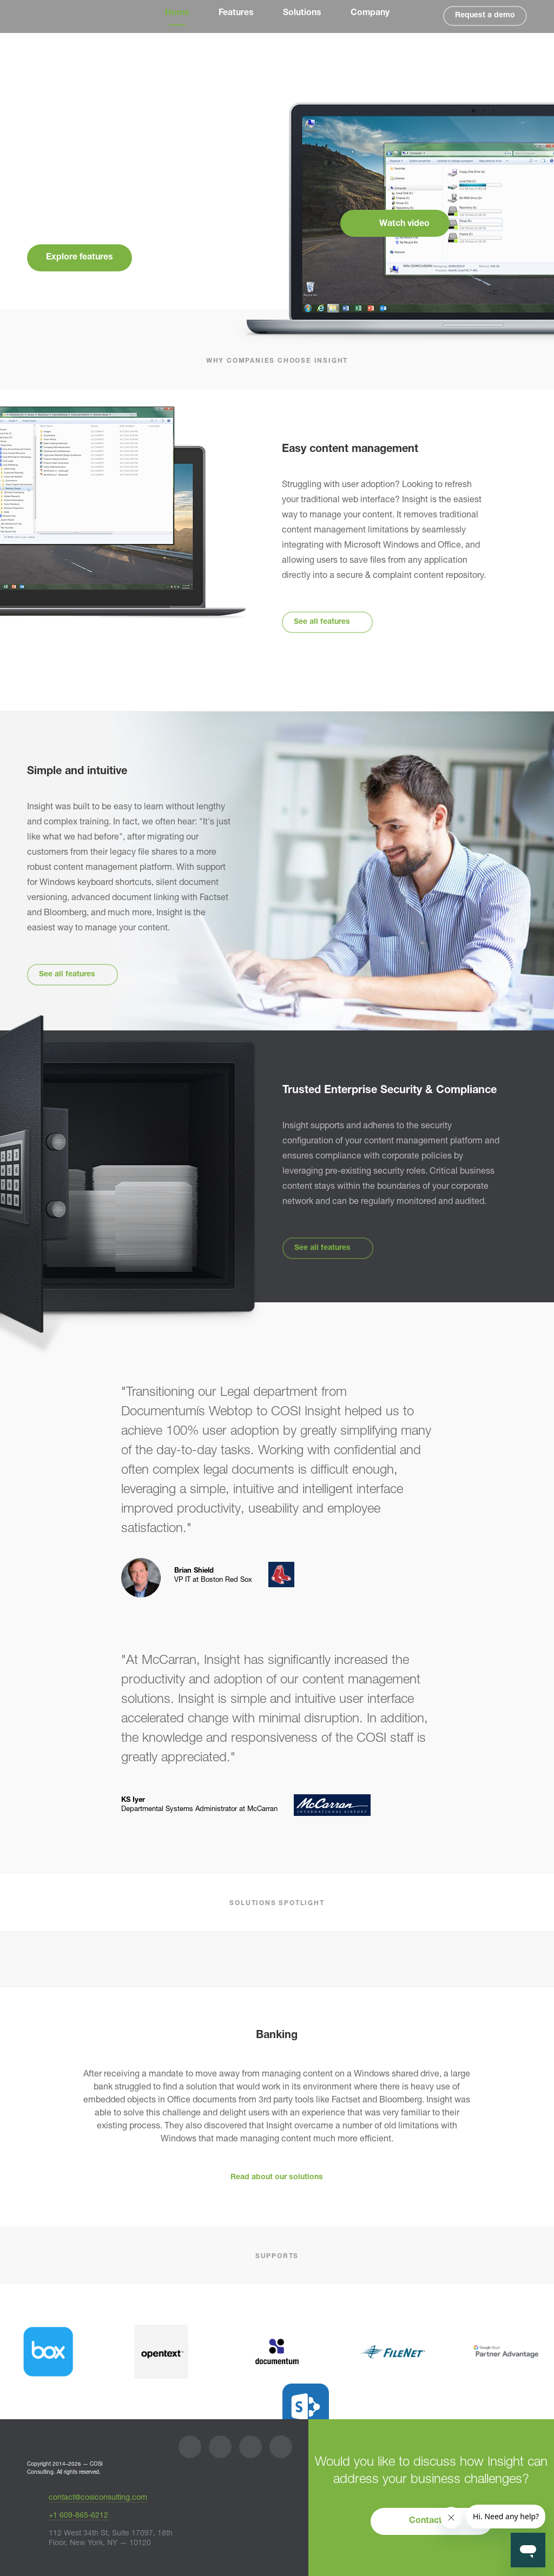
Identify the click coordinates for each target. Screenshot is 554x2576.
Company (370, 13)
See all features (322, 622)
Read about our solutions (276, 2177)
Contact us (431, 2521)
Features (236, 13)
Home (177, 13)
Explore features (79, 258)
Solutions (302, 13)
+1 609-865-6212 (78, 2516)
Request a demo (485, 15)
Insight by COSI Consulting (50, 17)
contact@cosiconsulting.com (98, 2498)
